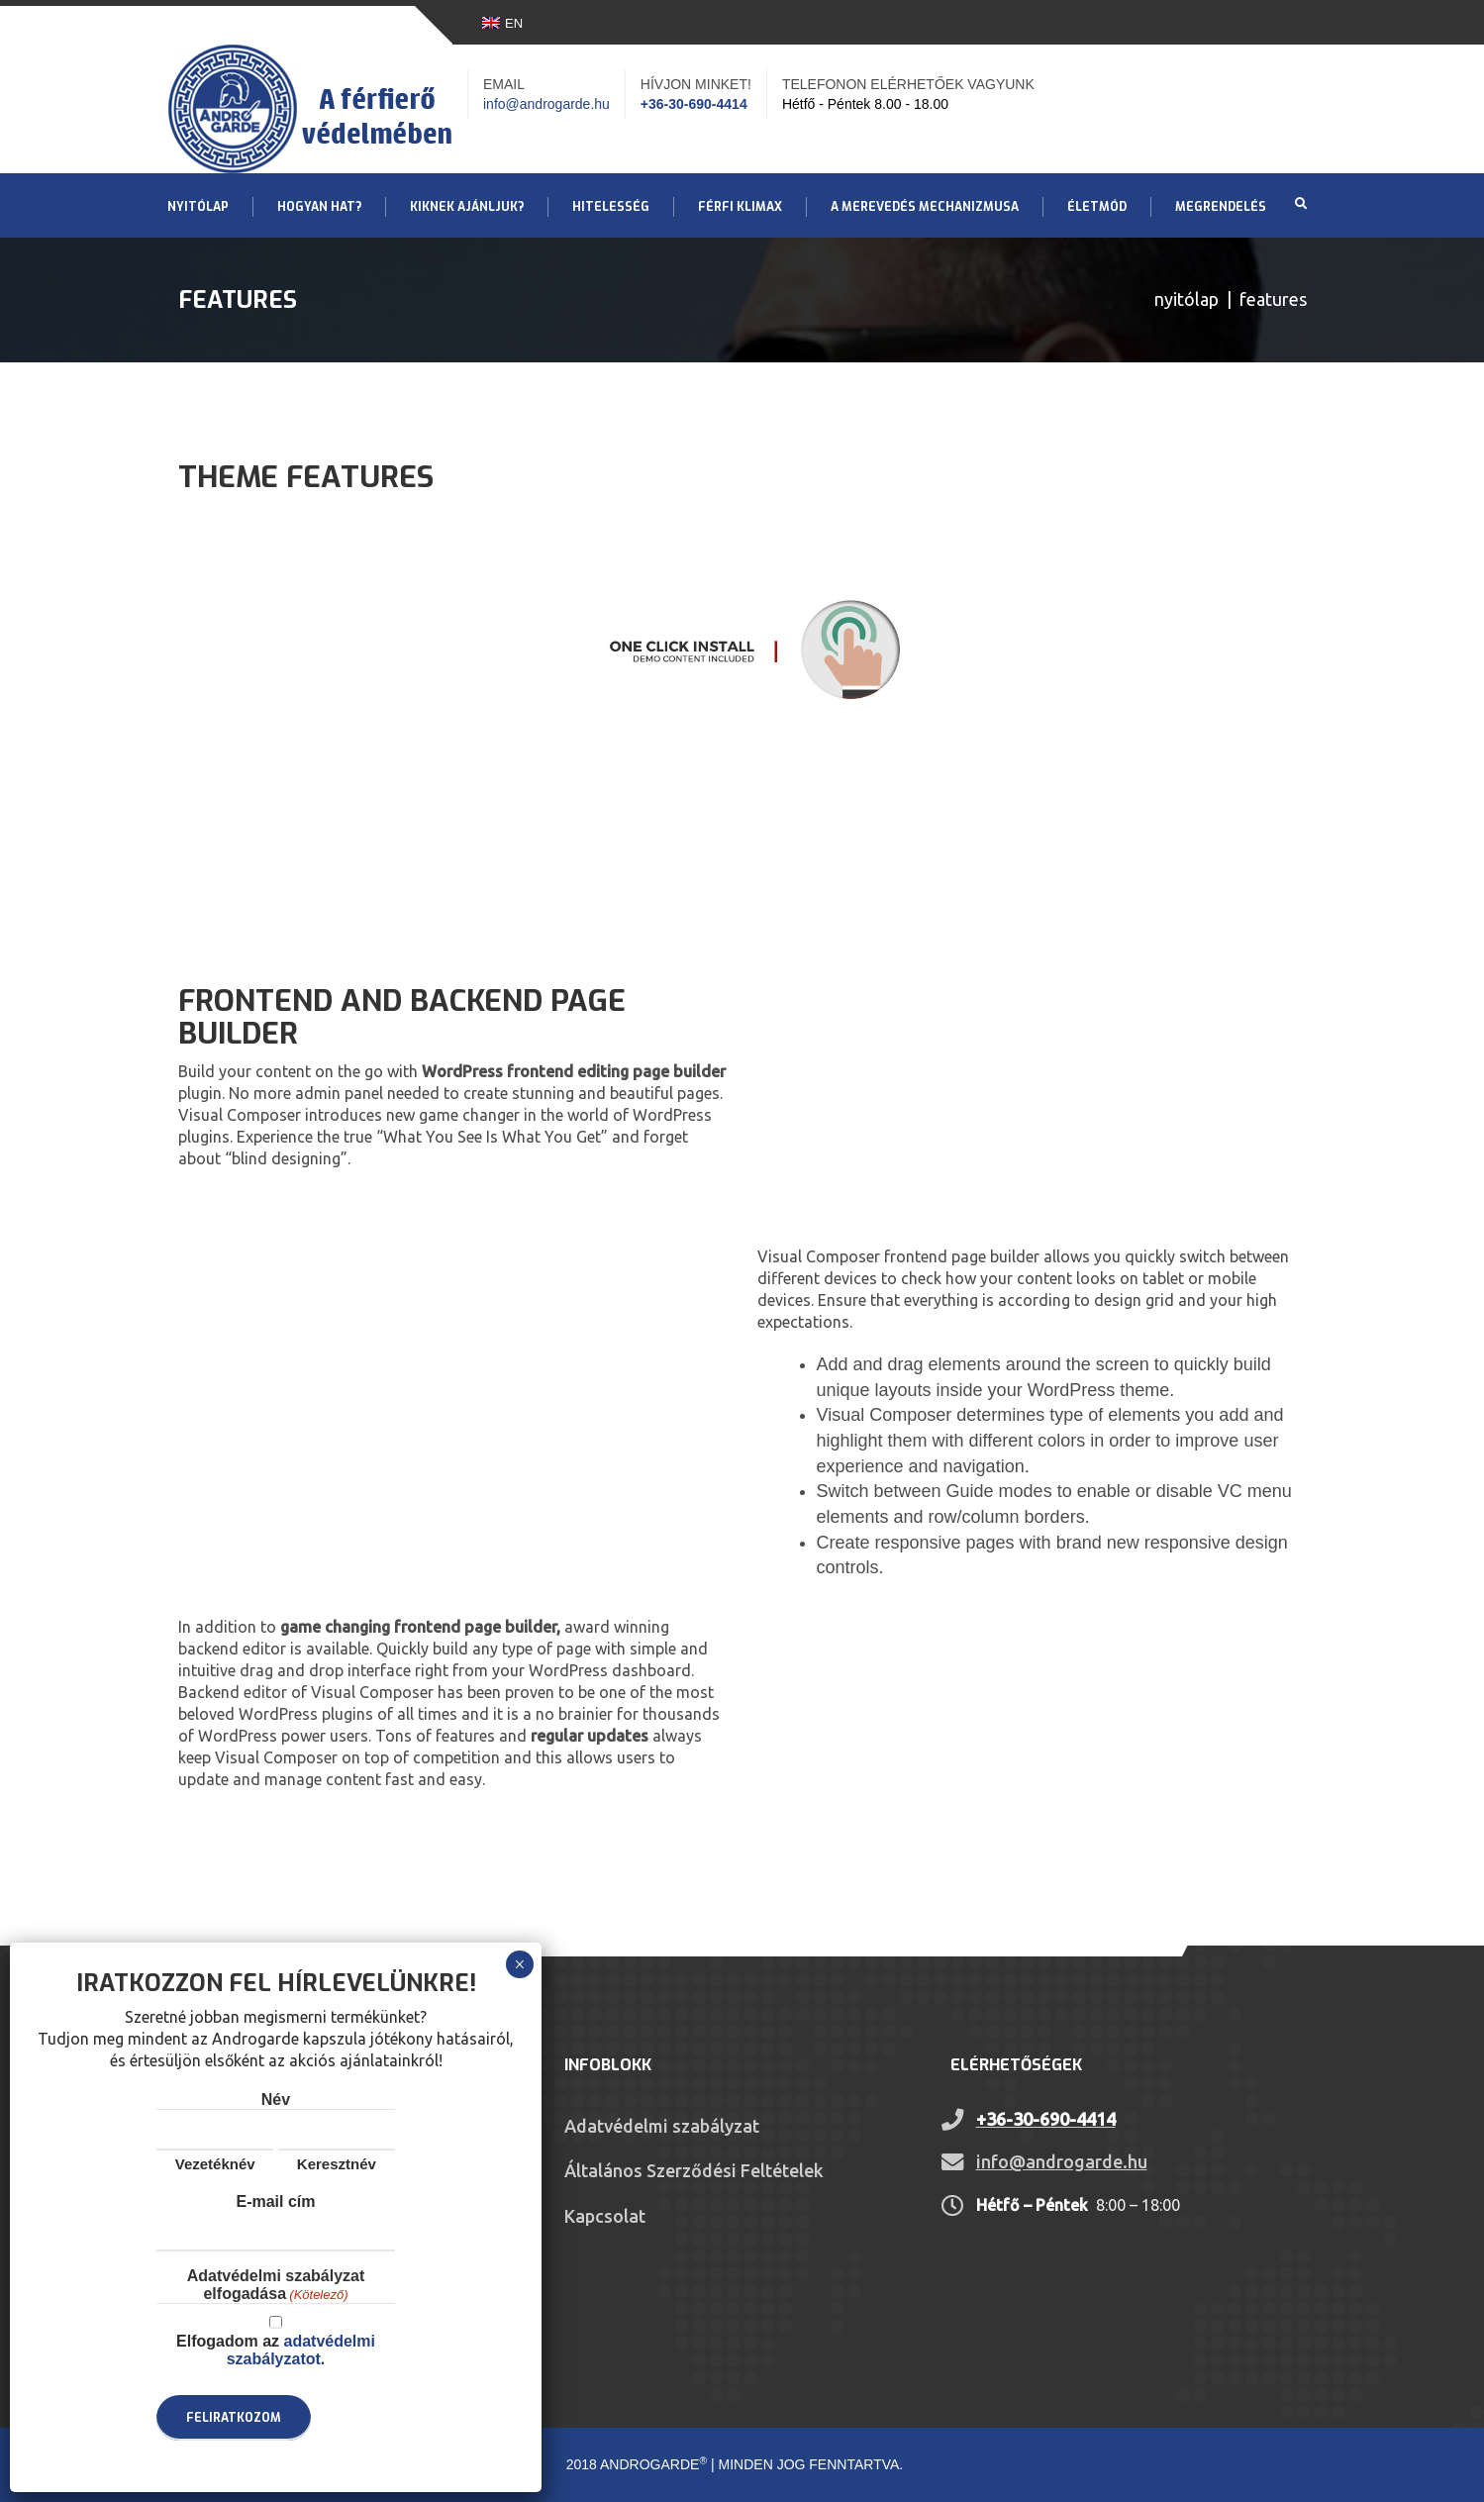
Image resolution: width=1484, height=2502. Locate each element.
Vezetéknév (215, 2163)
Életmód (1097, 207)
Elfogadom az (275, 2350)
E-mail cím (275, 2201)
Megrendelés (1220, 207)
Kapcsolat (604, 2216)
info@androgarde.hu (546, 104)
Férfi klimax (740, 207)
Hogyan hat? (319, 207)
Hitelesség (610, 207)
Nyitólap (198, 207)
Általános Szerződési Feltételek (694, 2170)
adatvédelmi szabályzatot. (301, 2350)
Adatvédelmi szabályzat (661, 2126)
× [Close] (519, 1964)
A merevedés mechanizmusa (925, 207)
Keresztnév (336, 2163)
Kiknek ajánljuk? (467, 207)
